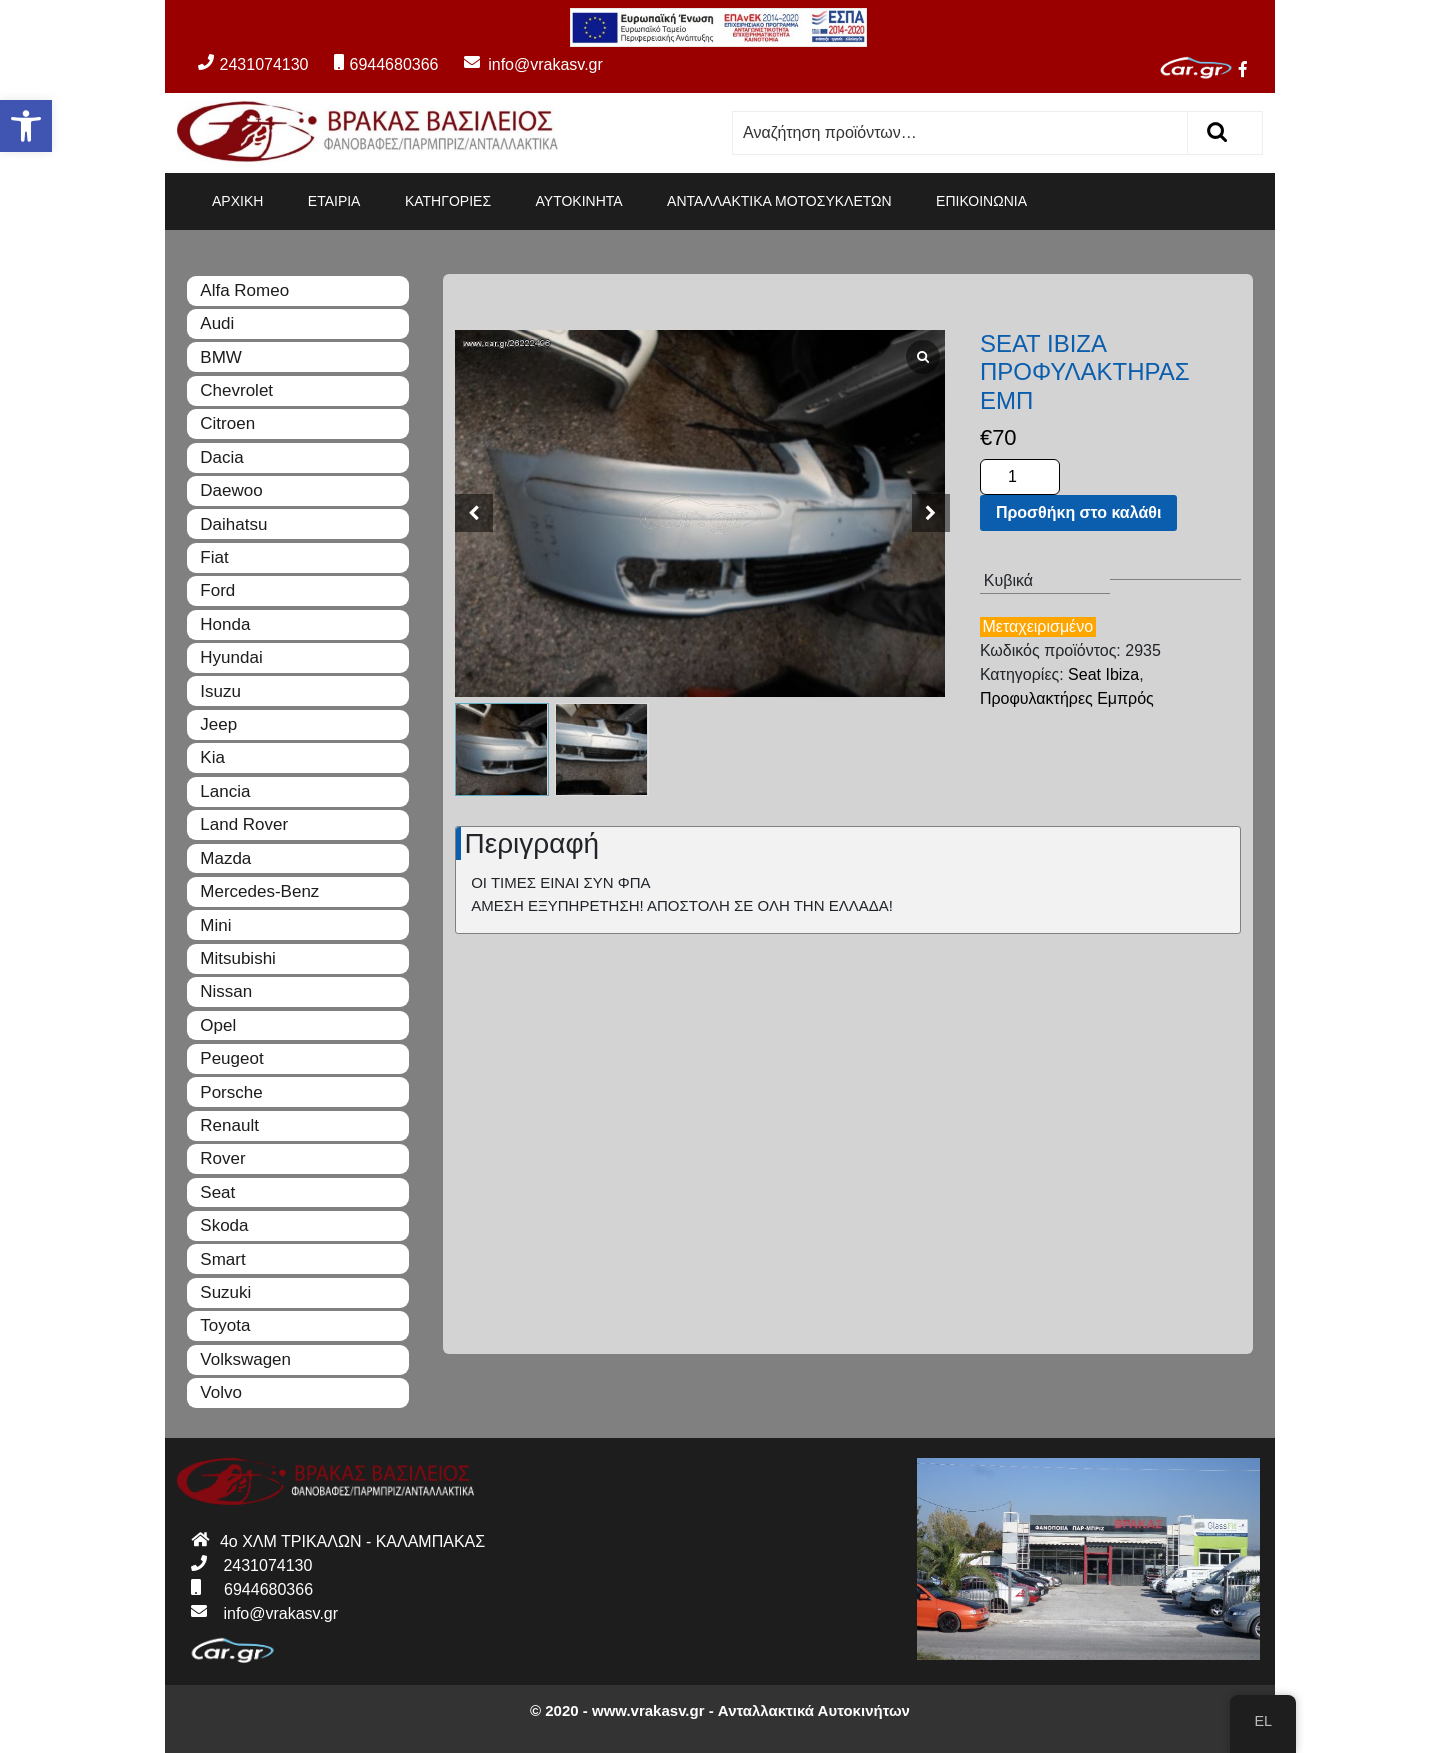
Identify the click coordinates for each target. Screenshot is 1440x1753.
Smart (222, 1259)
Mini (215, 925)
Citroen (227, 423)
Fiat (214, 557)
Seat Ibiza (1103, 674)
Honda (225, 624)
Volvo (221, 1392)
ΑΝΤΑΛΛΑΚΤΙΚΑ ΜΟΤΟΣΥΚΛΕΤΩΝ (779, 201)
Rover (222, 1158)
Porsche (231, 1092)
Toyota (225, 1325)
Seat (217, 1192)
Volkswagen (245, 1359)
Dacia (221, 457)
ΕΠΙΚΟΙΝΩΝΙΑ (981, 201)
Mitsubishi (238, 958)
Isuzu (220, 691)
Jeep (218, 724)
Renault (229, 1125)
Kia (212, 757)
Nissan (226, 991)
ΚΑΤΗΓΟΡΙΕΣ (448, 201)
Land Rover (244, 824)
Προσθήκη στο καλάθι (1078, 512)
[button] (26, 126)
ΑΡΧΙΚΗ (237, 201)
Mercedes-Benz (259, 891)
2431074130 (253, 64)
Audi (217, 323)
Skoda (224, 1225)
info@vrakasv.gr (523, 64)
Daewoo (231, 490)
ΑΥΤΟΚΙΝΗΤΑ (579, 201)
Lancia (225, 791)
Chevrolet (236, 390)
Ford (217, 590)
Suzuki (225, 1292)
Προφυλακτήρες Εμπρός (1067, 698)
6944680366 (386, 64)
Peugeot (231, 1058)
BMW (221, 357)
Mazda (225, 858)
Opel (218, 1025)
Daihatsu (233, 524)
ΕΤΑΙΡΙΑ (334, 201)
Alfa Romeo (244, 290)
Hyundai (231, 657)
